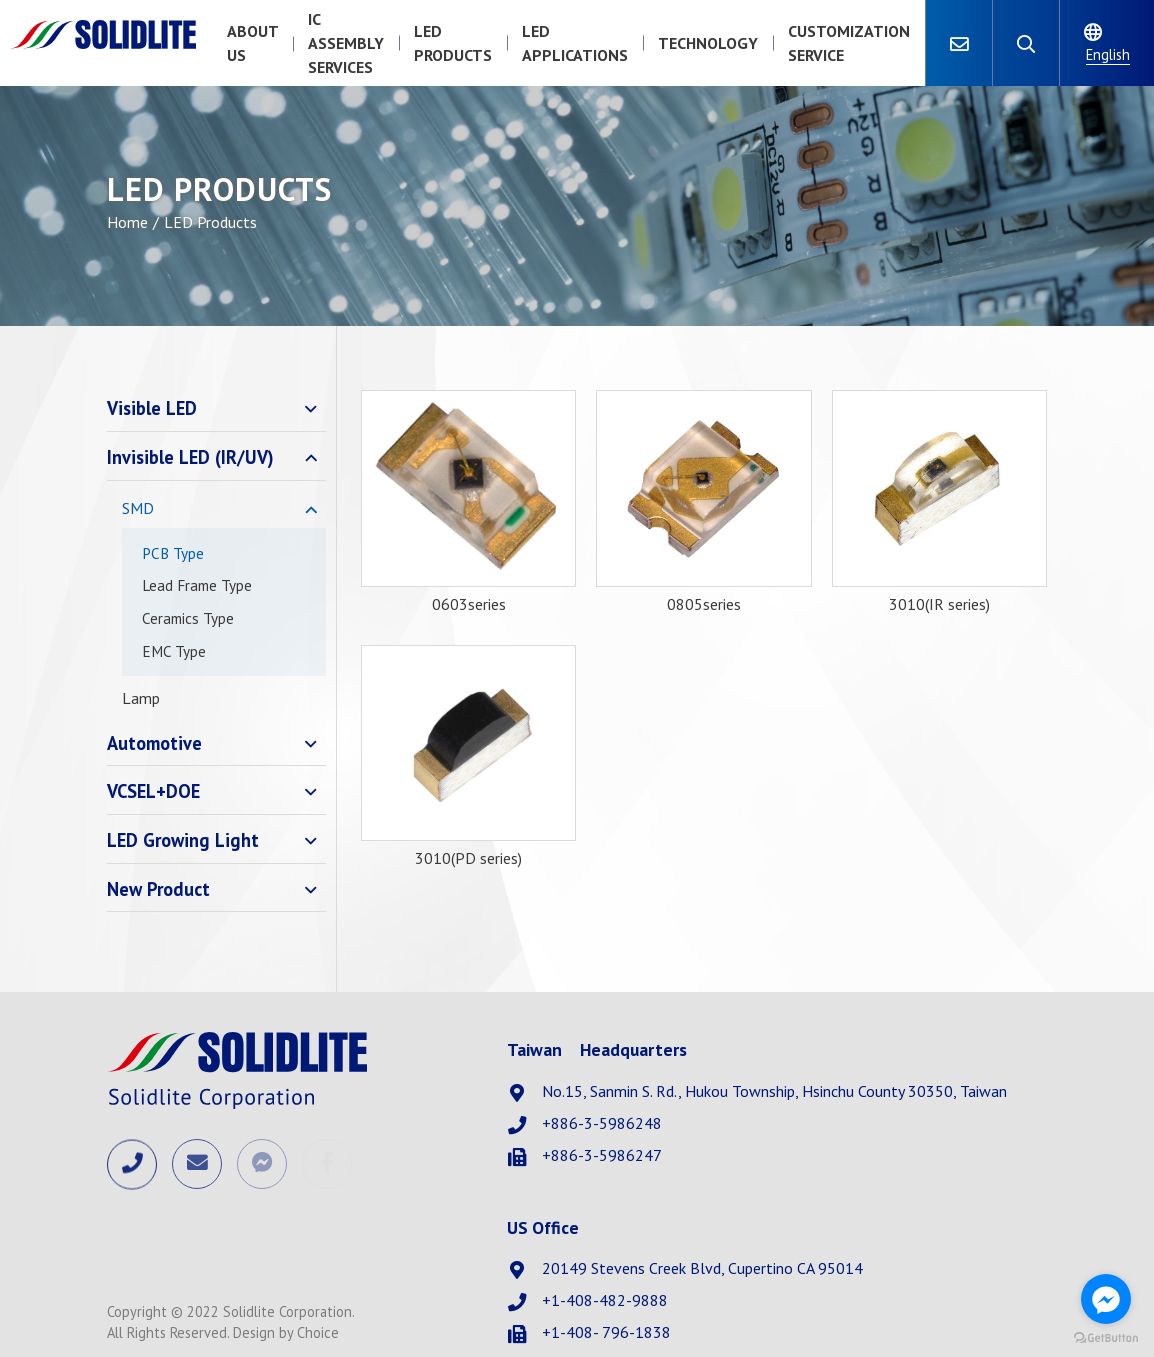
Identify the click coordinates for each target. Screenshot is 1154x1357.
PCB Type (173, 553)
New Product (158, 889)
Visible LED (152, 408)
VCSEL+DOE (153, 791)
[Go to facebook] (1106, 1299)
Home (127, 222)
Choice (318, 1332)
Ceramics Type (188, 618)
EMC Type (174, 651)
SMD (138, 508)
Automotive (154, 743)
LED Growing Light (183, 840)
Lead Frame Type (197, 585)
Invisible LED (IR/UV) (190, 457)
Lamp (141, 698)
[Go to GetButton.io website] (1106, 1337)
